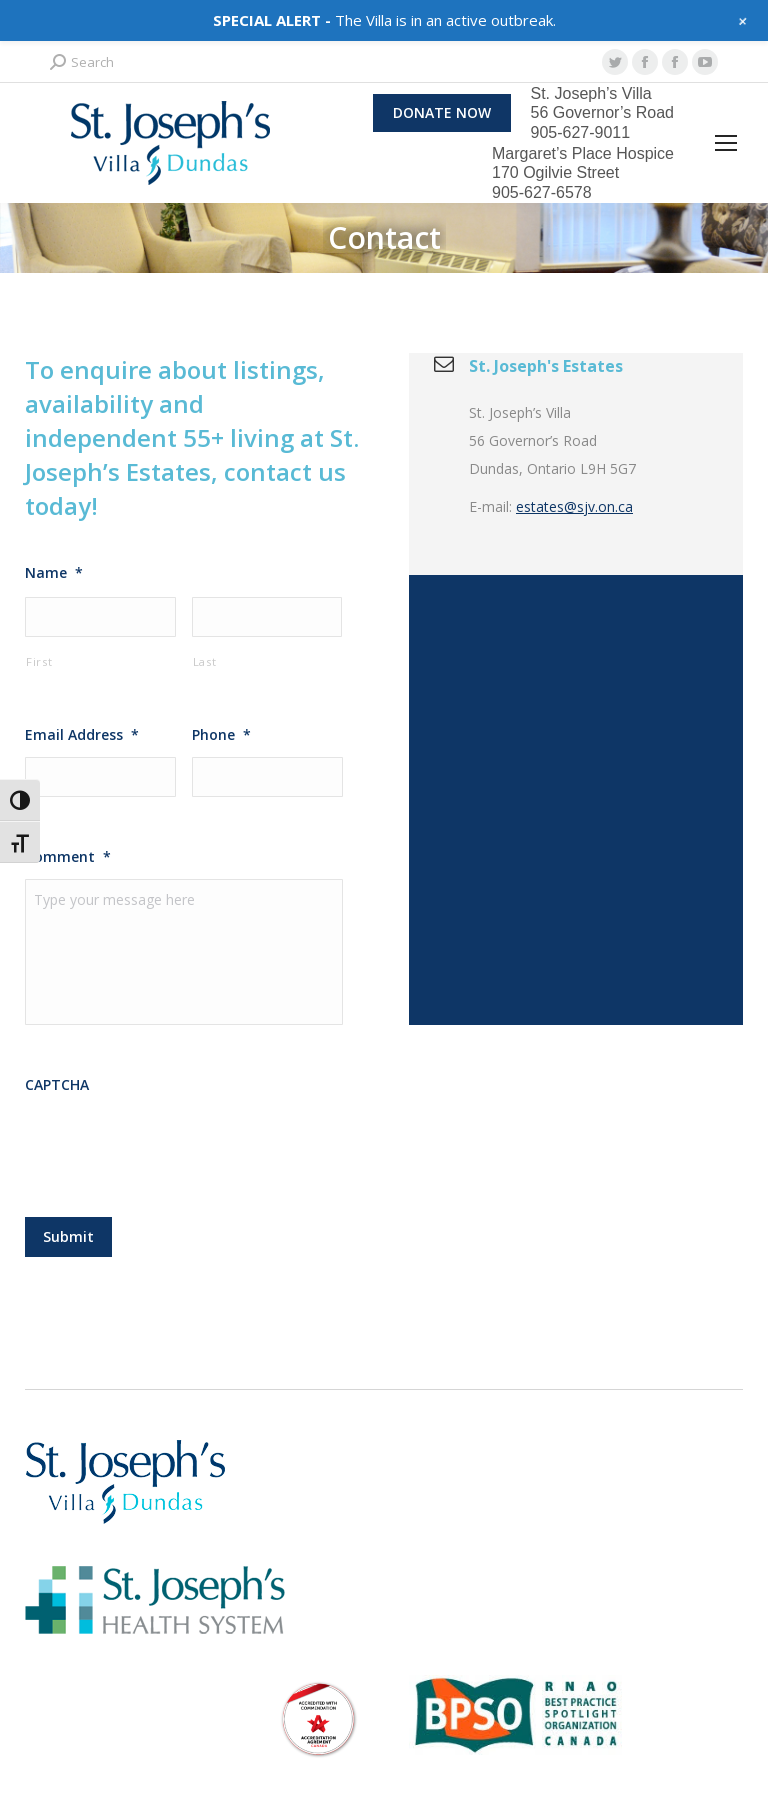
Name (54, 572)
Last (205, 661)
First (39, 661)
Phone (221, 734)
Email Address (82, 734)
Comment (68, 856)
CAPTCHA (57, 1098)
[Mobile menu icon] (726, 143)
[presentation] (177, 1160)
